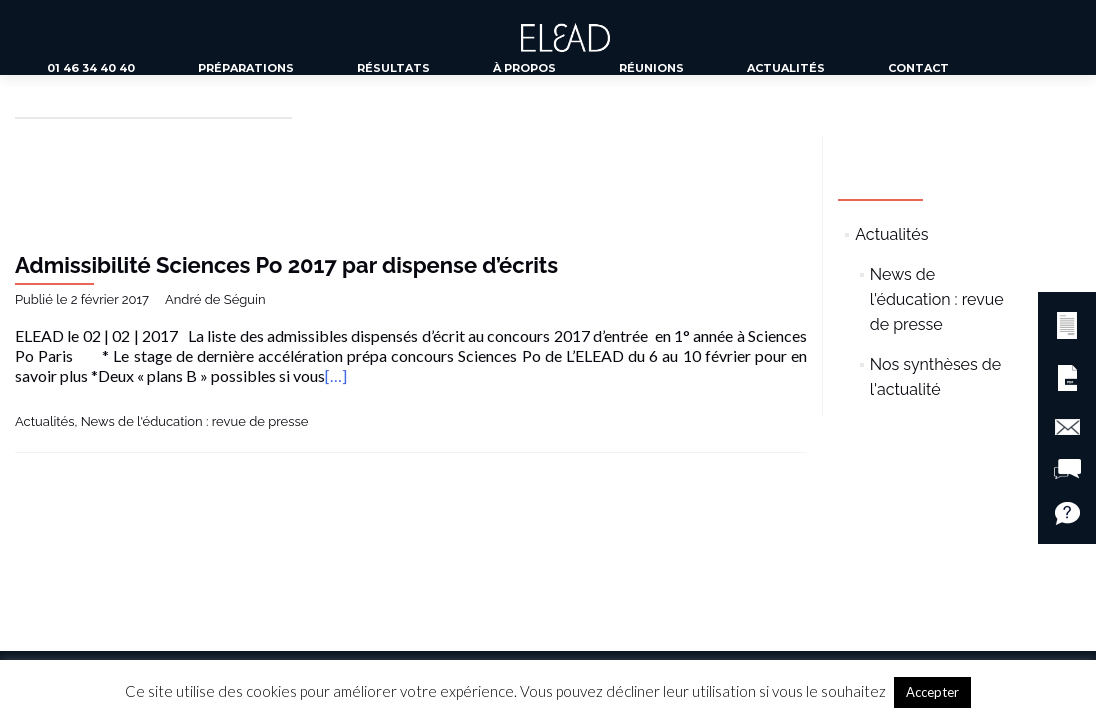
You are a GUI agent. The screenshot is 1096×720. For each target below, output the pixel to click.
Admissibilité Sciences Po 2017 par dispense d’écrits (286, 265)
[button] (1067, 322)
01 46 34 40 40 (91, 68)
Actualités (786, 68)
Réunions (651, 68)
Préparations (246, 68)
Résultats (393, 68)
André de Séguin (215, 299)
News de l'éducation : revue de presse (195, 421)
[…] (336, 375)
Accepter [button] (932, 692)
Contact (918, 68)
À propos (524, 68)
